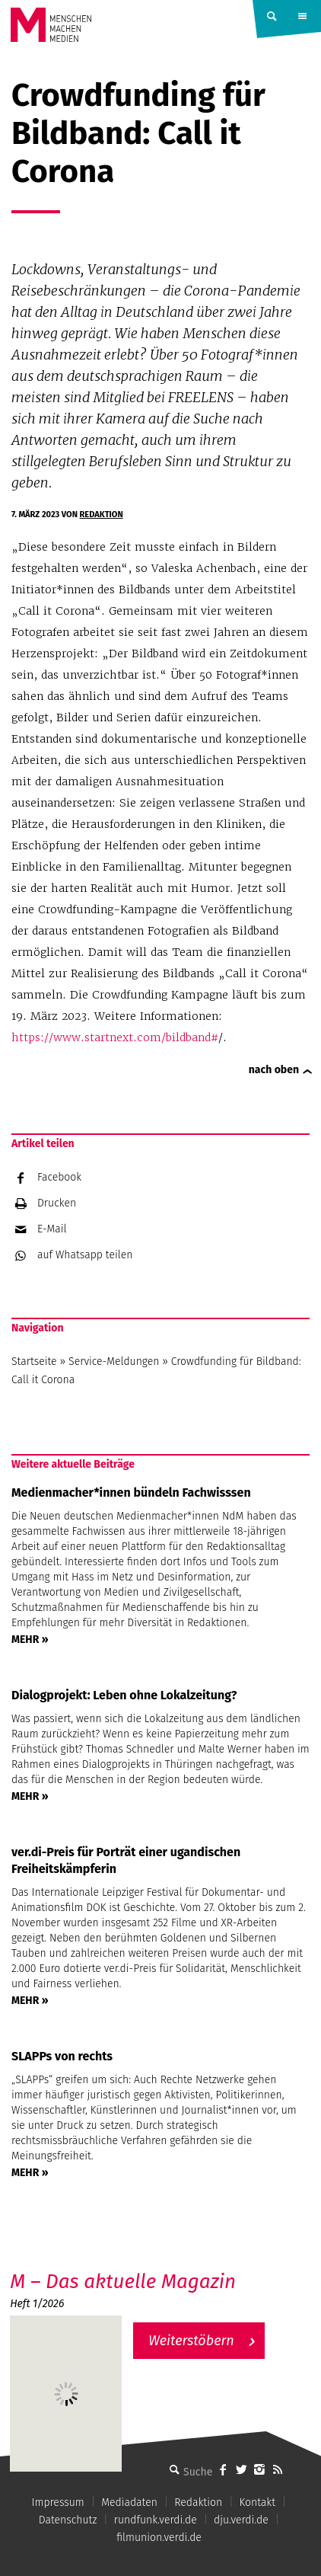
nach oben (274, 1069)
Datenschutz (68, 2520)
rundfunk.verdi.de (155, 2520)
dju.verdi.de (241, 2520)
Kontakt (257, 2502)
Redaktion (101, 514)
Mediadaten (129, 2502)
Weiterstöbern (191, 2340)
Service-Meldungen (113, 1361)
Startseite (34, 1361)
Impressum (58, 2502)
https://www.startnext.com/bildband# (114, 1037)
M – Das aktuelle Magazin (123, 2281)
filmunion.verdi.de (159, 2537)
